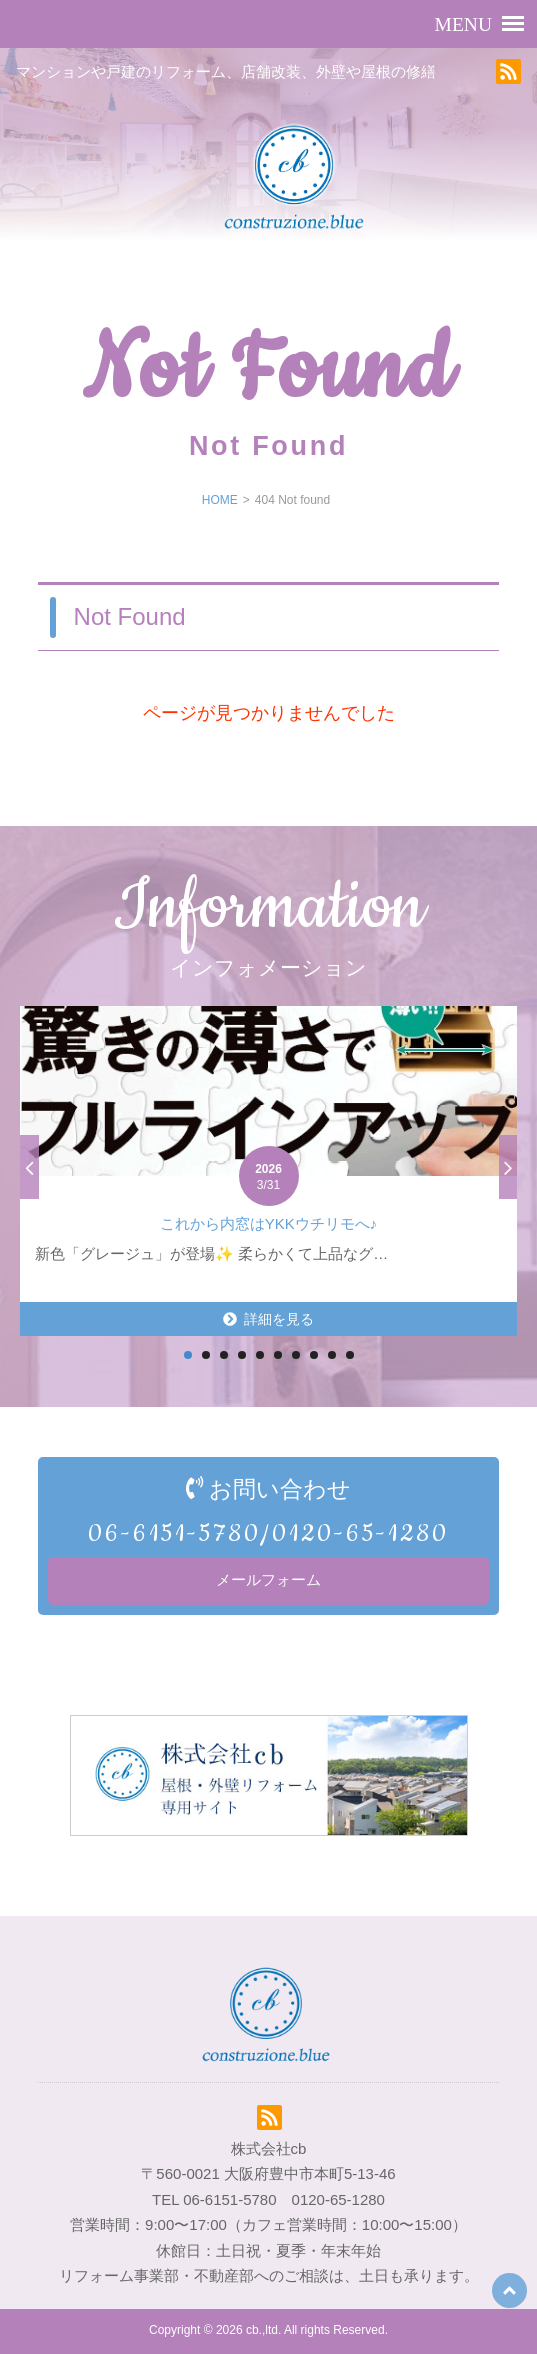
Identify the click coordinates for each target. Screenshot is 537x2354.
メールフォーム (268, 1580)
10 (350, 1355)
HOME (220, 500)
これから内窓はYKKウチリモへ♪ (269, 1223)
